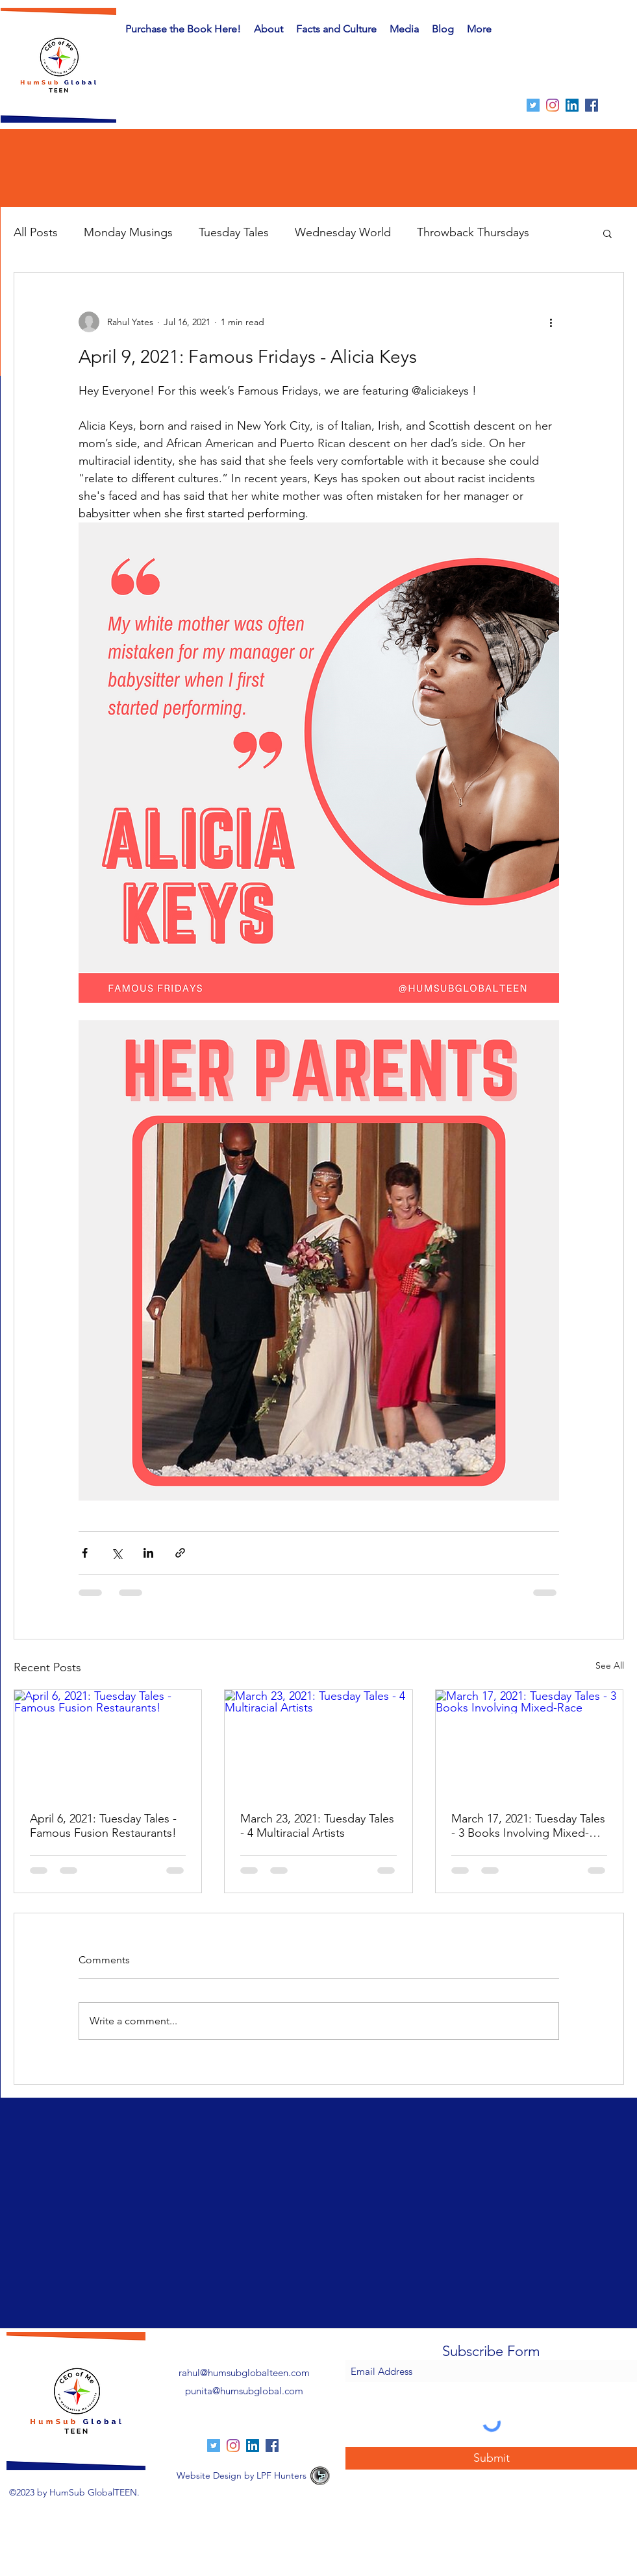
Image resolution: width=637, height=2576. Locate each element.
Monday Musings (128, 232)
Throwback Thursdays (473, 232)
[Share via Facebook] (85, 1553)
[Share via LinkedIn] (148, 1553)
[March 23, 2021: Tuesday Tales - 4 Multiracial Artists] (318, 1742)
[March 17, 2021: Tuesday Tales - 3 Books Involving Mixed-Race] (529, 1742)
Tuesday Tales (234, 232)
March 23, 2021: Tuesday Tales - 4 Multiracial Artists (317, 1825)
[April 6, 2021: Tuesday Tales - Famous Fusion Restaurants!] (108, 1742)
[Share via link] (180, 1553)
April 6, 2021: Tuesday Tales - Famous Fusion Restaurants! (103, 1825)
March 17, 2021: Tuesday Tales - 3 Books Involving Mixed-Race (528, 1825)
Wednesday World (343, 232)
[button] (336, 29)
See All (609, 1665)
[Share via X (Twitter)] (116, 1553)
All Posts (36, 232)
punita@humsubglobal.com (244, 2391)
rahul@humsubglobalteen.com (244, 2372)
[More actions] (551, 322)
